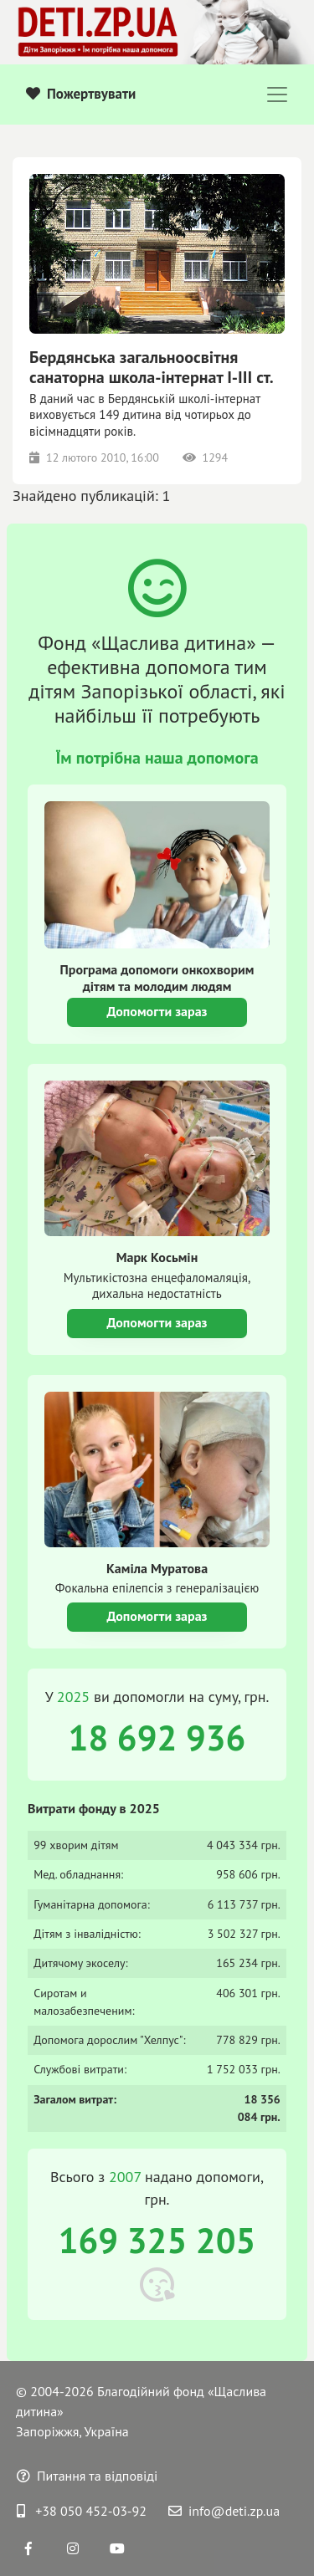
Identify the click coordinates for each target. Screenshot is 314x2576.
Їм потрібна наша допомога (156, 758)
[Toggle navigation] (277, 94)
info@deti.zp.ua (224, 2510)
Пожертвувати (81, 93)
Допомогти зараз (156, 1011)
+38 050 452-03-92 (82, 2510)
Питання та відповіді (87, 2475)
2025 (73, 1696)
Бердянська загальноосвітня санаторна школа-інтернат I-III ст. (151, 367)
